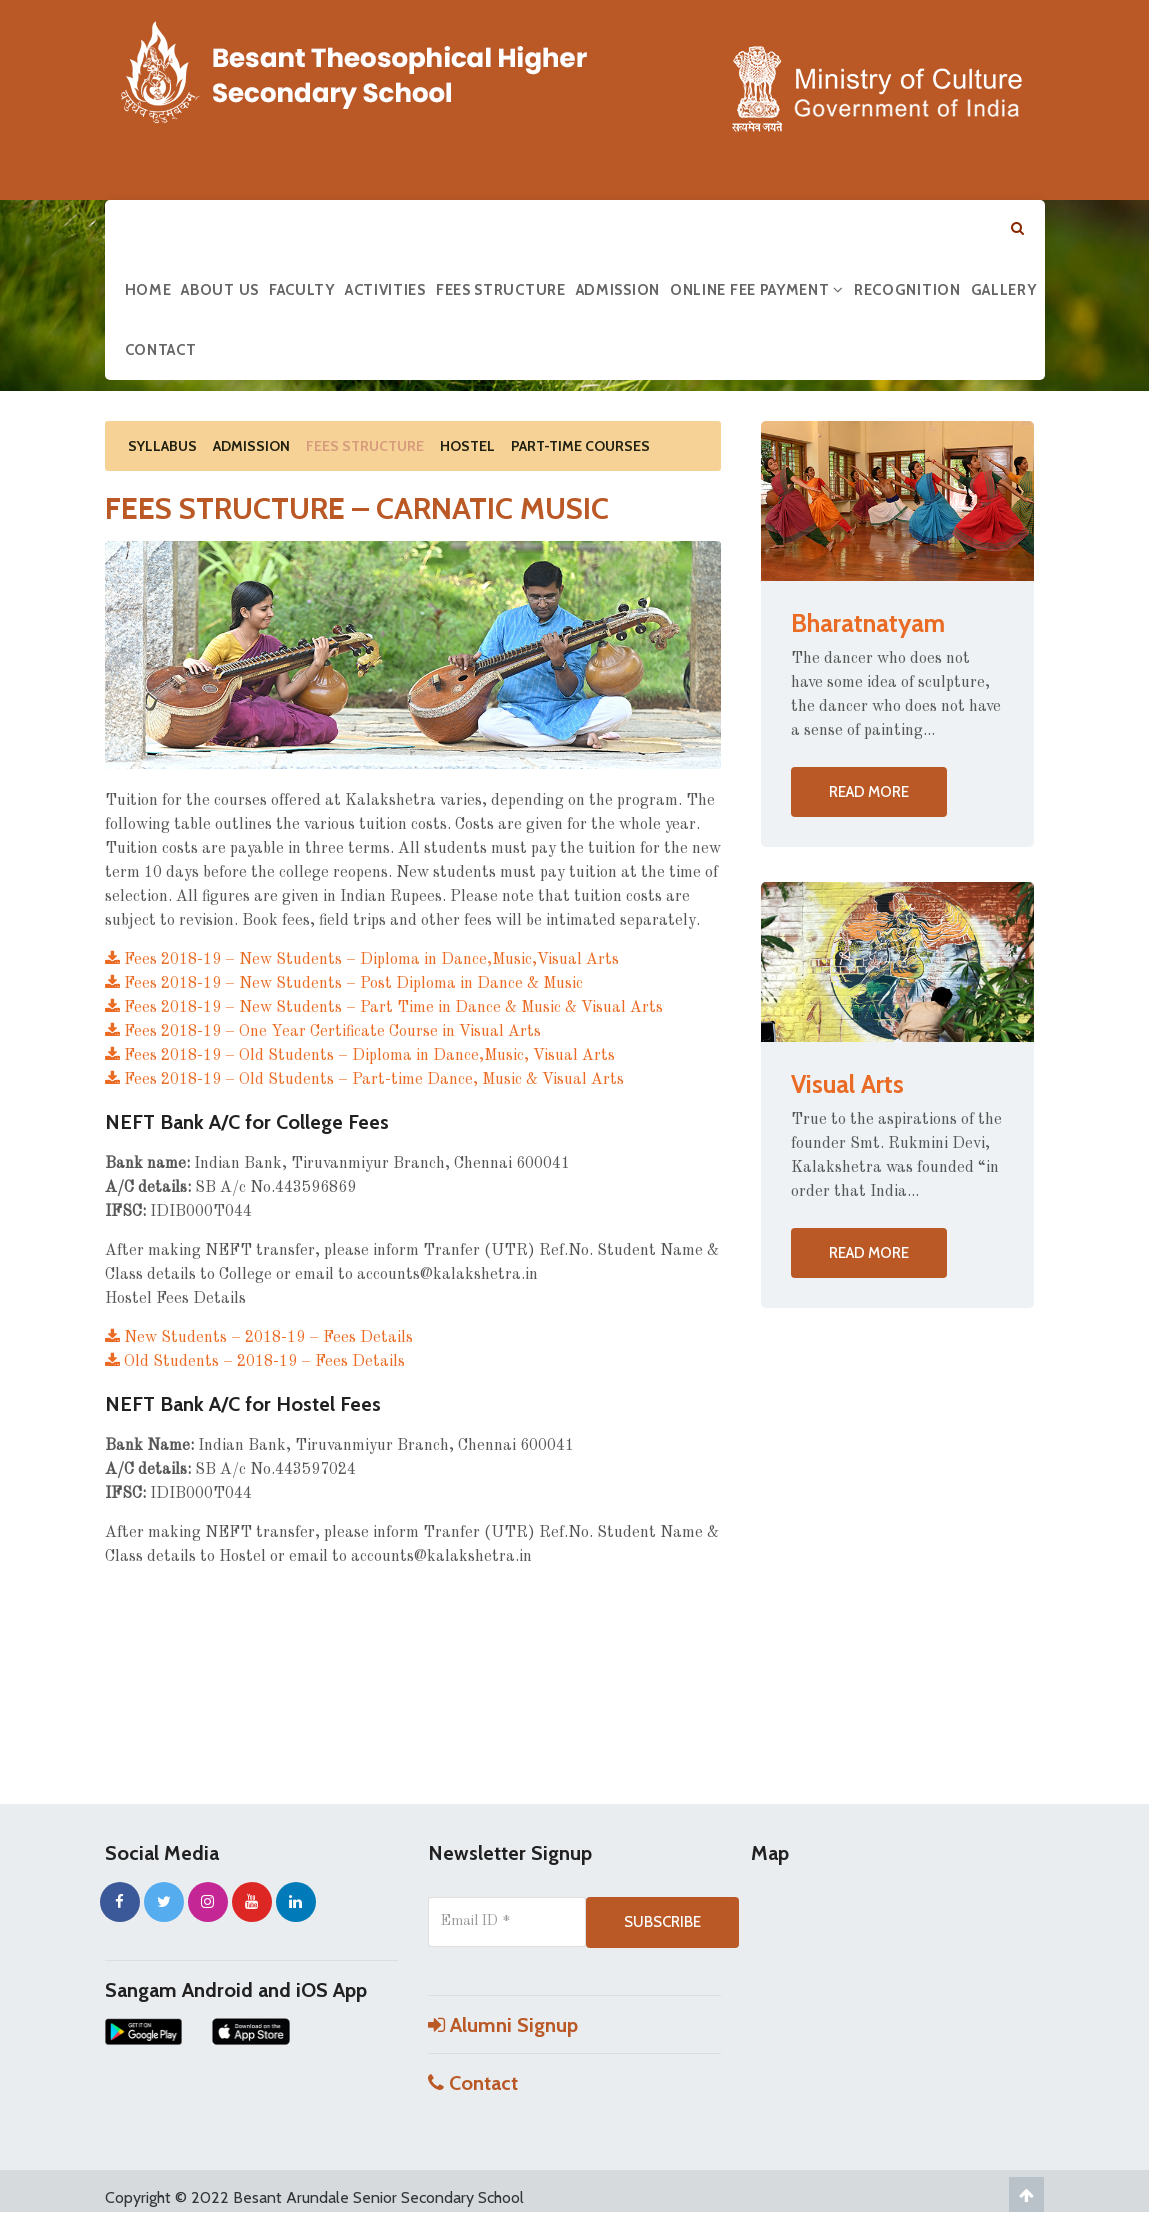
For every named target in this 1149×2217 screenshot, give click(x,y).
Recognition (907, 290)
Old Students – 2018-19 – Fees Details (255, 1362)
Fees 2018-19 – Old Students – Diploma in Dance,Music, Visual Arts (360, 1056)
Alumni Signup (503, 2025)
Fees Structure (501, 290)
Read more (869, 792)
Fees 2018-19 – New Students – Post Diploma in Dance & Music (344, 984)
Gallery (1004, 290)
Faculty (302, 290)
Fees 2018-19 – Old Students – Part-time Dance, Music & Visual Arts (364, 1080)
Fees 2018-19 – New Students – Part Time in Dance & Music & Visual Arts (384, 1008)
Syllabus (162, 446)
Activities (385, 290)
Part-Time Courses (580, 446)
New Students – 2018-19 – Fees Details (259, 1338)
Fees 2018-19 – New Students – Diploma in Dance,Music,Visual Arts (362, 960)
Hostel (467, 446)
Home (148, 290)
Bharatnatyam (868, 623)
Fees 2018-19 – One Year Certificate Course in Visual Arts (323, 1032)
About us (220, 290)
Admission (618, 290)
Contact (161, 350)
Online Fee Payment (757, 290)
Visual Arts (847, 1084)
